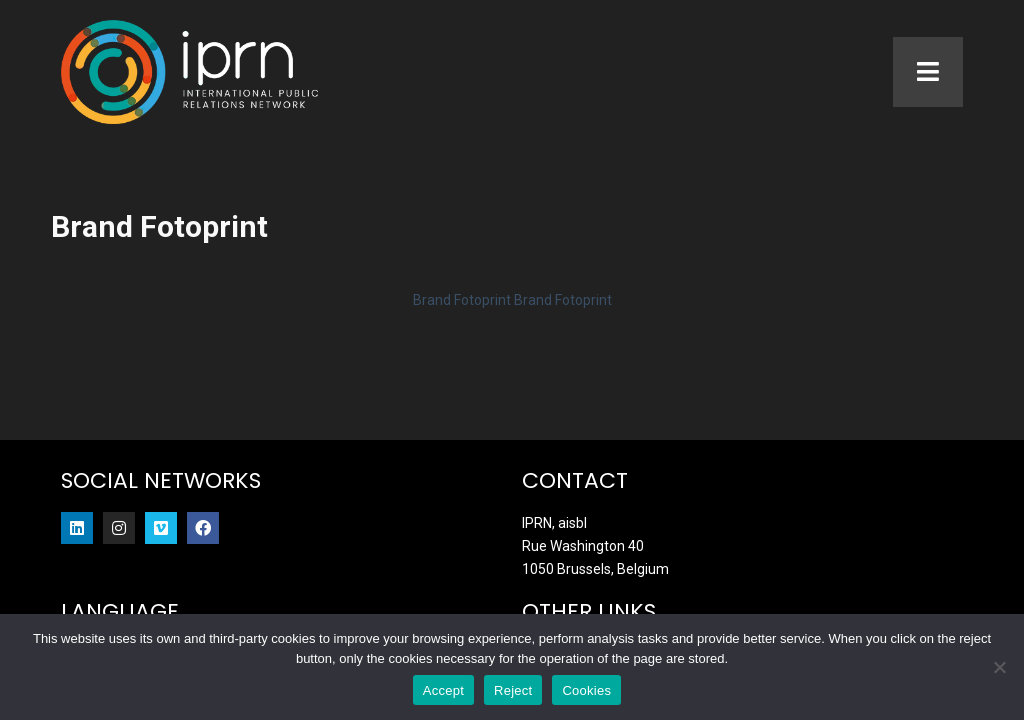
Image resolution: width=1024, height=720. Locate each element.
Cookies (586, 690)
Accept (443, 690)
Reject (513, 690)
